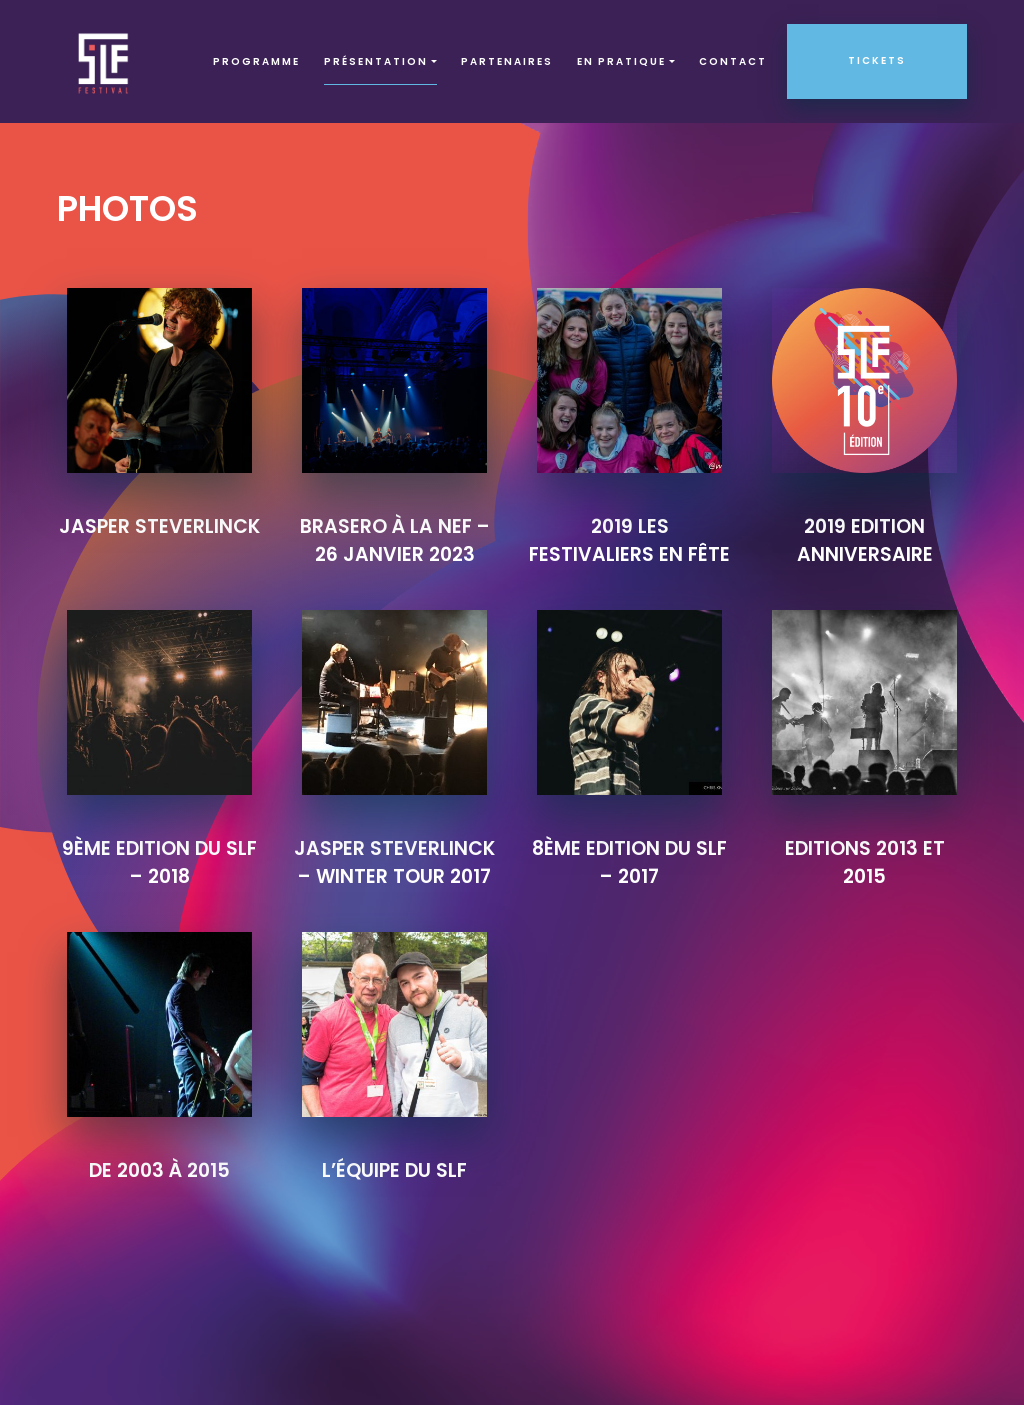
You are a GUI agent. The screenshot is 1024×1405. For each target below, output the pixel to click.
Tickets (877, 60)
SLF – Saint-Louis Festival (104, 61)
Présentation (376, 61)
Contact (733, 61)
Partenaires (507, 61)
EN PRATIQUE (621, 61)
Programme (256, 61)
